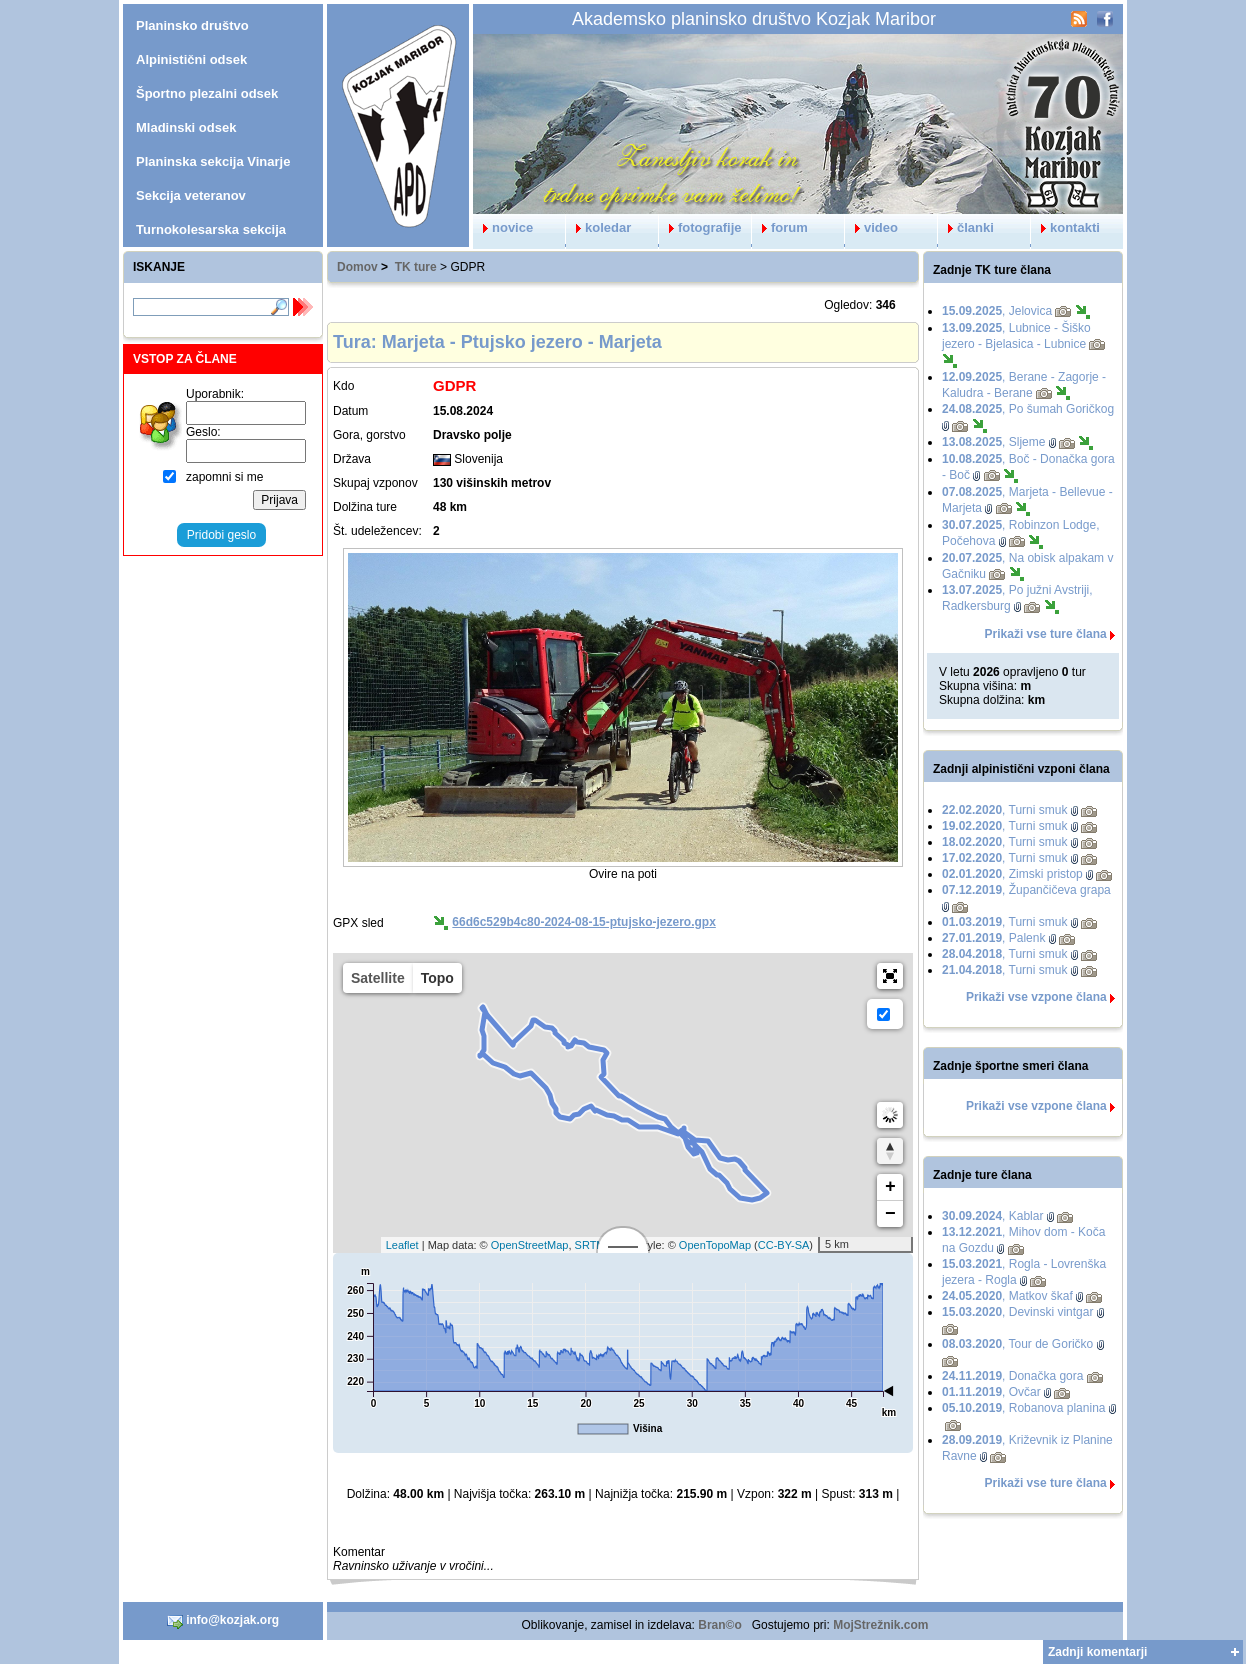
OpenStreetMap (530, 1245)
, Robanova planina (1023, 1408)
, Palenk (993, 938)
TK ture (416, 267)
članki (966, 227)
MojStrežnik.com (880, 1625)
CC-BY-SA (784, 1245)
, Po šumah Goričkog (1028, 409)
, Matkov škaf (1007, 1296)
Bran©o (720, 1625)
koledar (598, 227)
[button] (890, 976)
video (871, 227)
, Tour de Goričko (1017, 1344)
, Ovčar (991, 1392)
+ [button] (890, 1187)
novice (503, 227)
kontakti (1065, 227)
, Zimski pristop (1012, 874)
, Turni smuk (1004, 810)
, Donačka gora (1012, 1376)
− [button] (890, 1214)
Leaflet (402, 1245)
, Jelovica (997, 311)
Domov (357, 267)
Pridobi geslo (221, 535)
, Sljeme (993, 442)
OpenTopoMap (715, 1245)
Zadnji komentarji (1097, 1652)
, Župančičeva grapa (1026, 890)
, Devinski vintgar (1017, 1312)
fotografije (700, 227)
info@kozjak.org (223, 1621)
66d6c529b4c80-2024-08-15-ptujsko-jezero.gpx (583, 922)
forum (780, 227)
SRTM (590, 1245)
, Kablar (992, 1216)
